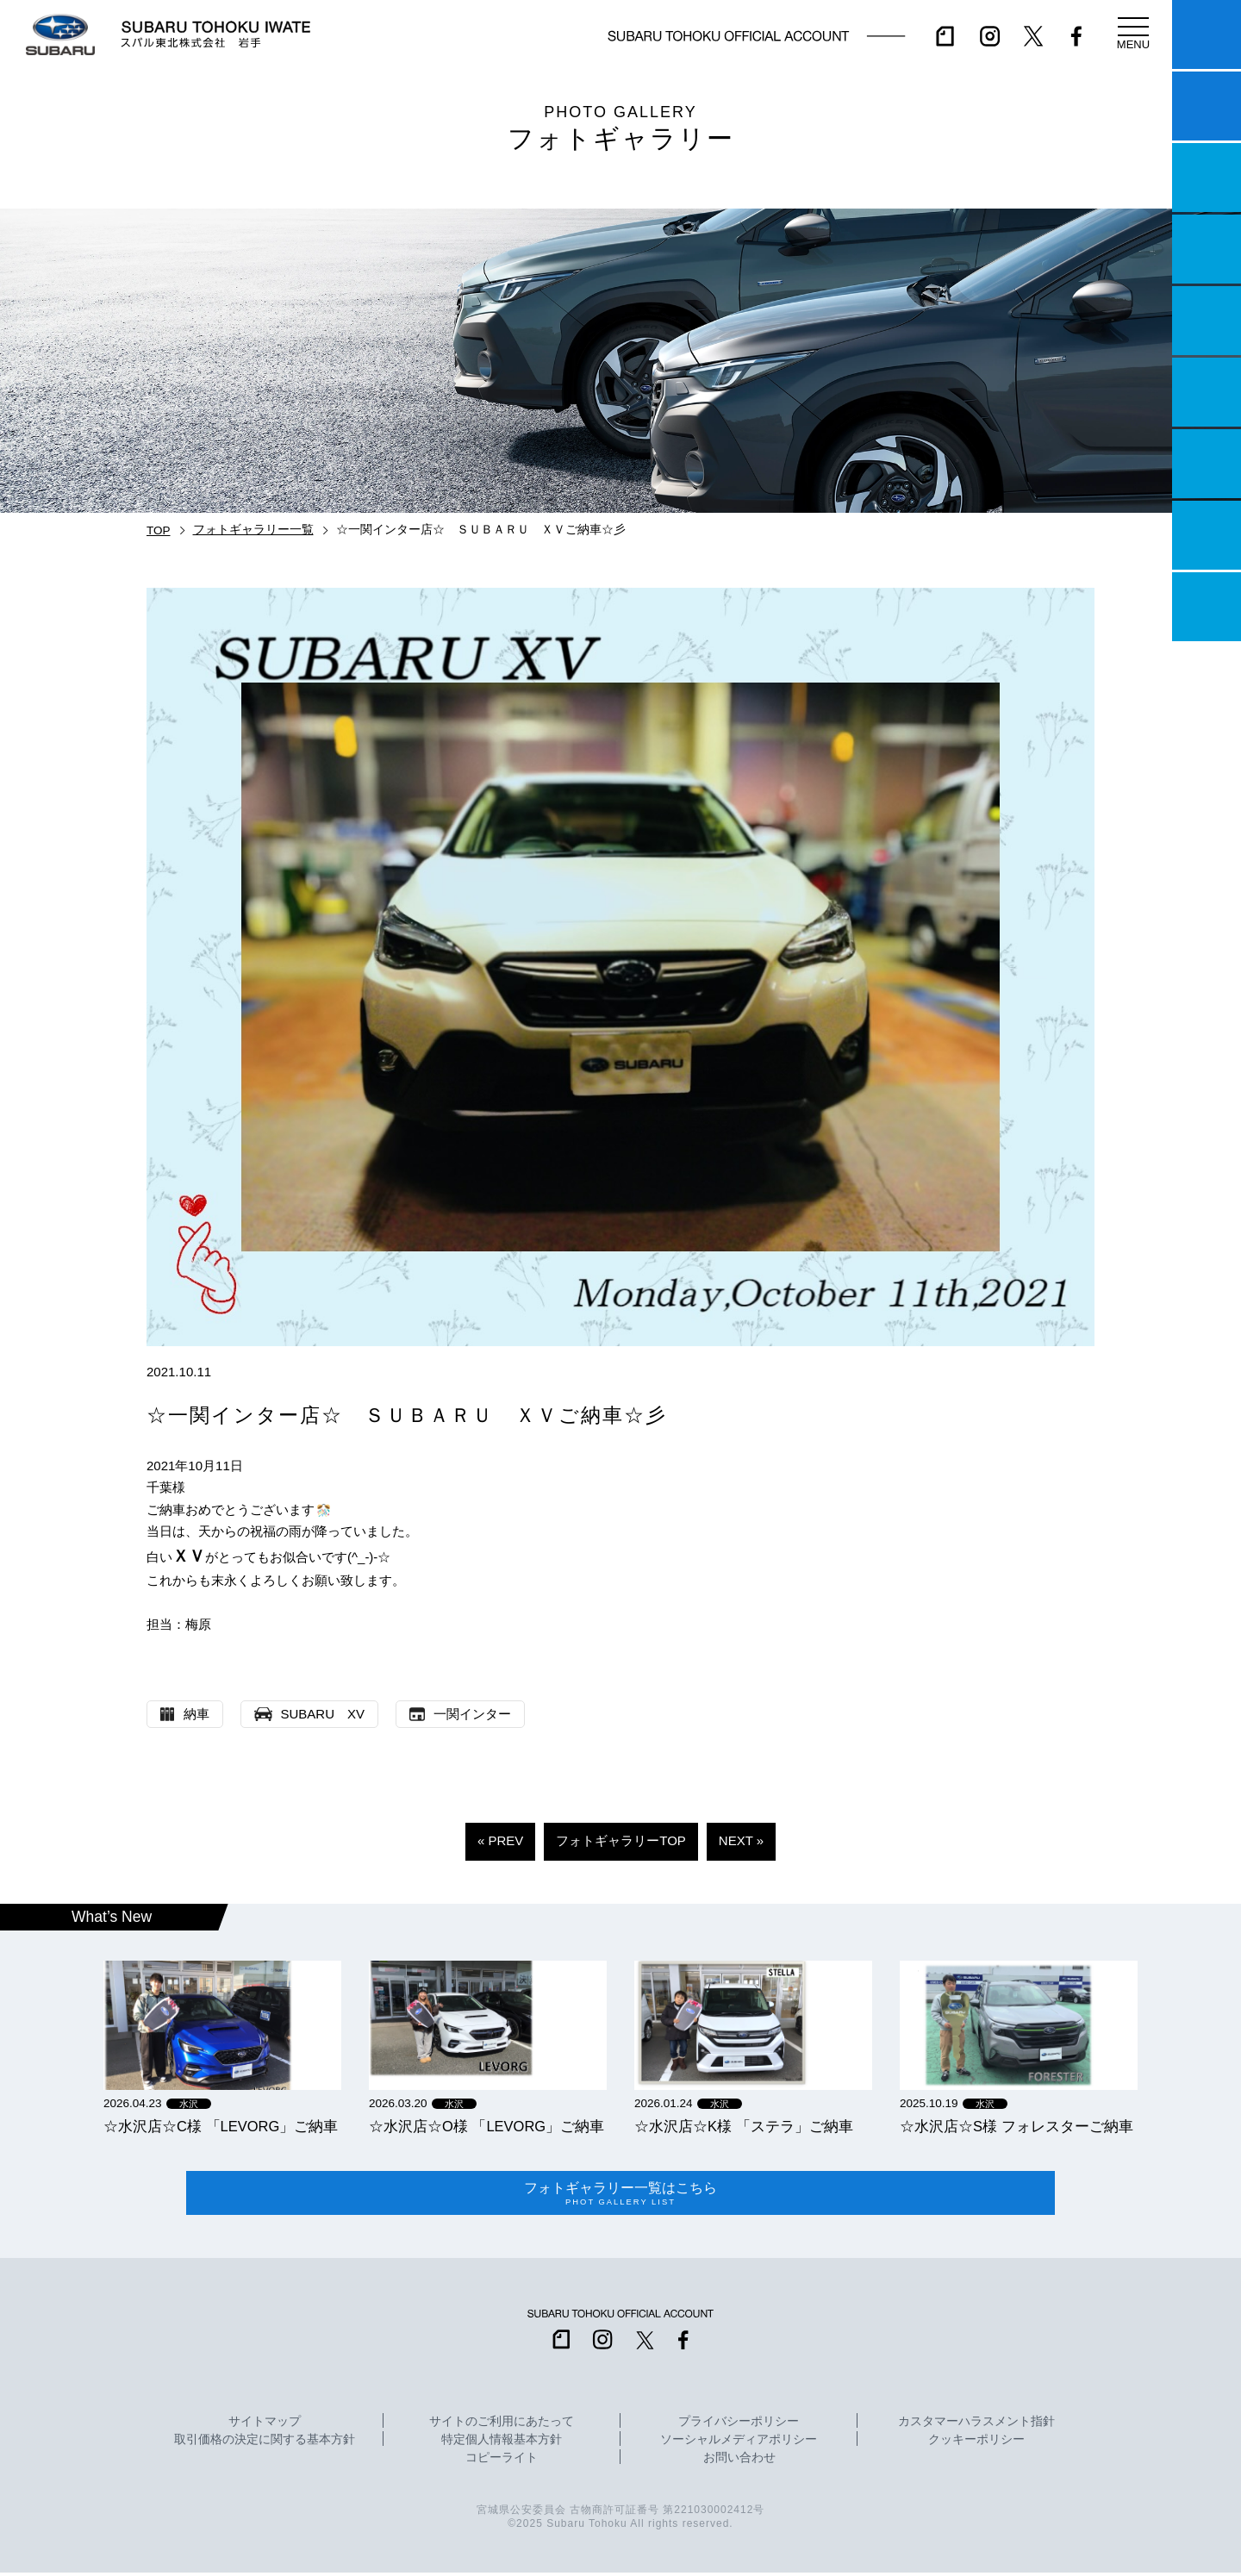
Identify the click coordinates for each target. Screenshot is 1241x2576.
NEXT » (741, 1840)
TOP (159, 530)
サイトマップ (264, 2425)
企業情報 (1206, 535)
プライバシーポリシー (738, 2425)
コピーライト (501, 2461)
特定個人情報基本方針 (501, 2443)
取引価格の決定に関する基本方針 (264, 2443)
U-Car (1206, 392)
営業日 (1206, 249)
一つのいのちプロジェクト (1206, 177)
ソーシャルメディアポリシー (738, 2443)
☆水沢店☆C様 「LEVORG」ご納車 (220, 2126)
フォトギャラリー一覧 (253, 529)
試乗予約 (1206, 106)
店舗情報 (1206, 320)
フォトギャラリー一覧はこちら (620, 2195)
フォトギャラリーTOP (621, 1840)
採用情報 (1206, 606)
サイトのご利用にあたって (501, 2425)
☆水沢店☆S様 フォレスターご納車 (1016, 2126)
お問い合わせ (739, 2461)
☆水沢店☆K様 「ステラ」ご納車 (743, 2126)
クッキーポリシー (976, 2443)
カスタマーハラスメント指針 (976, 2425)
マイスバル (1206, 34)
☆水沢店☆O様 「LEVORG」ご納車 (486, 2126)
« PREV (500, 1840)
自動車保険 (1206, 463)
